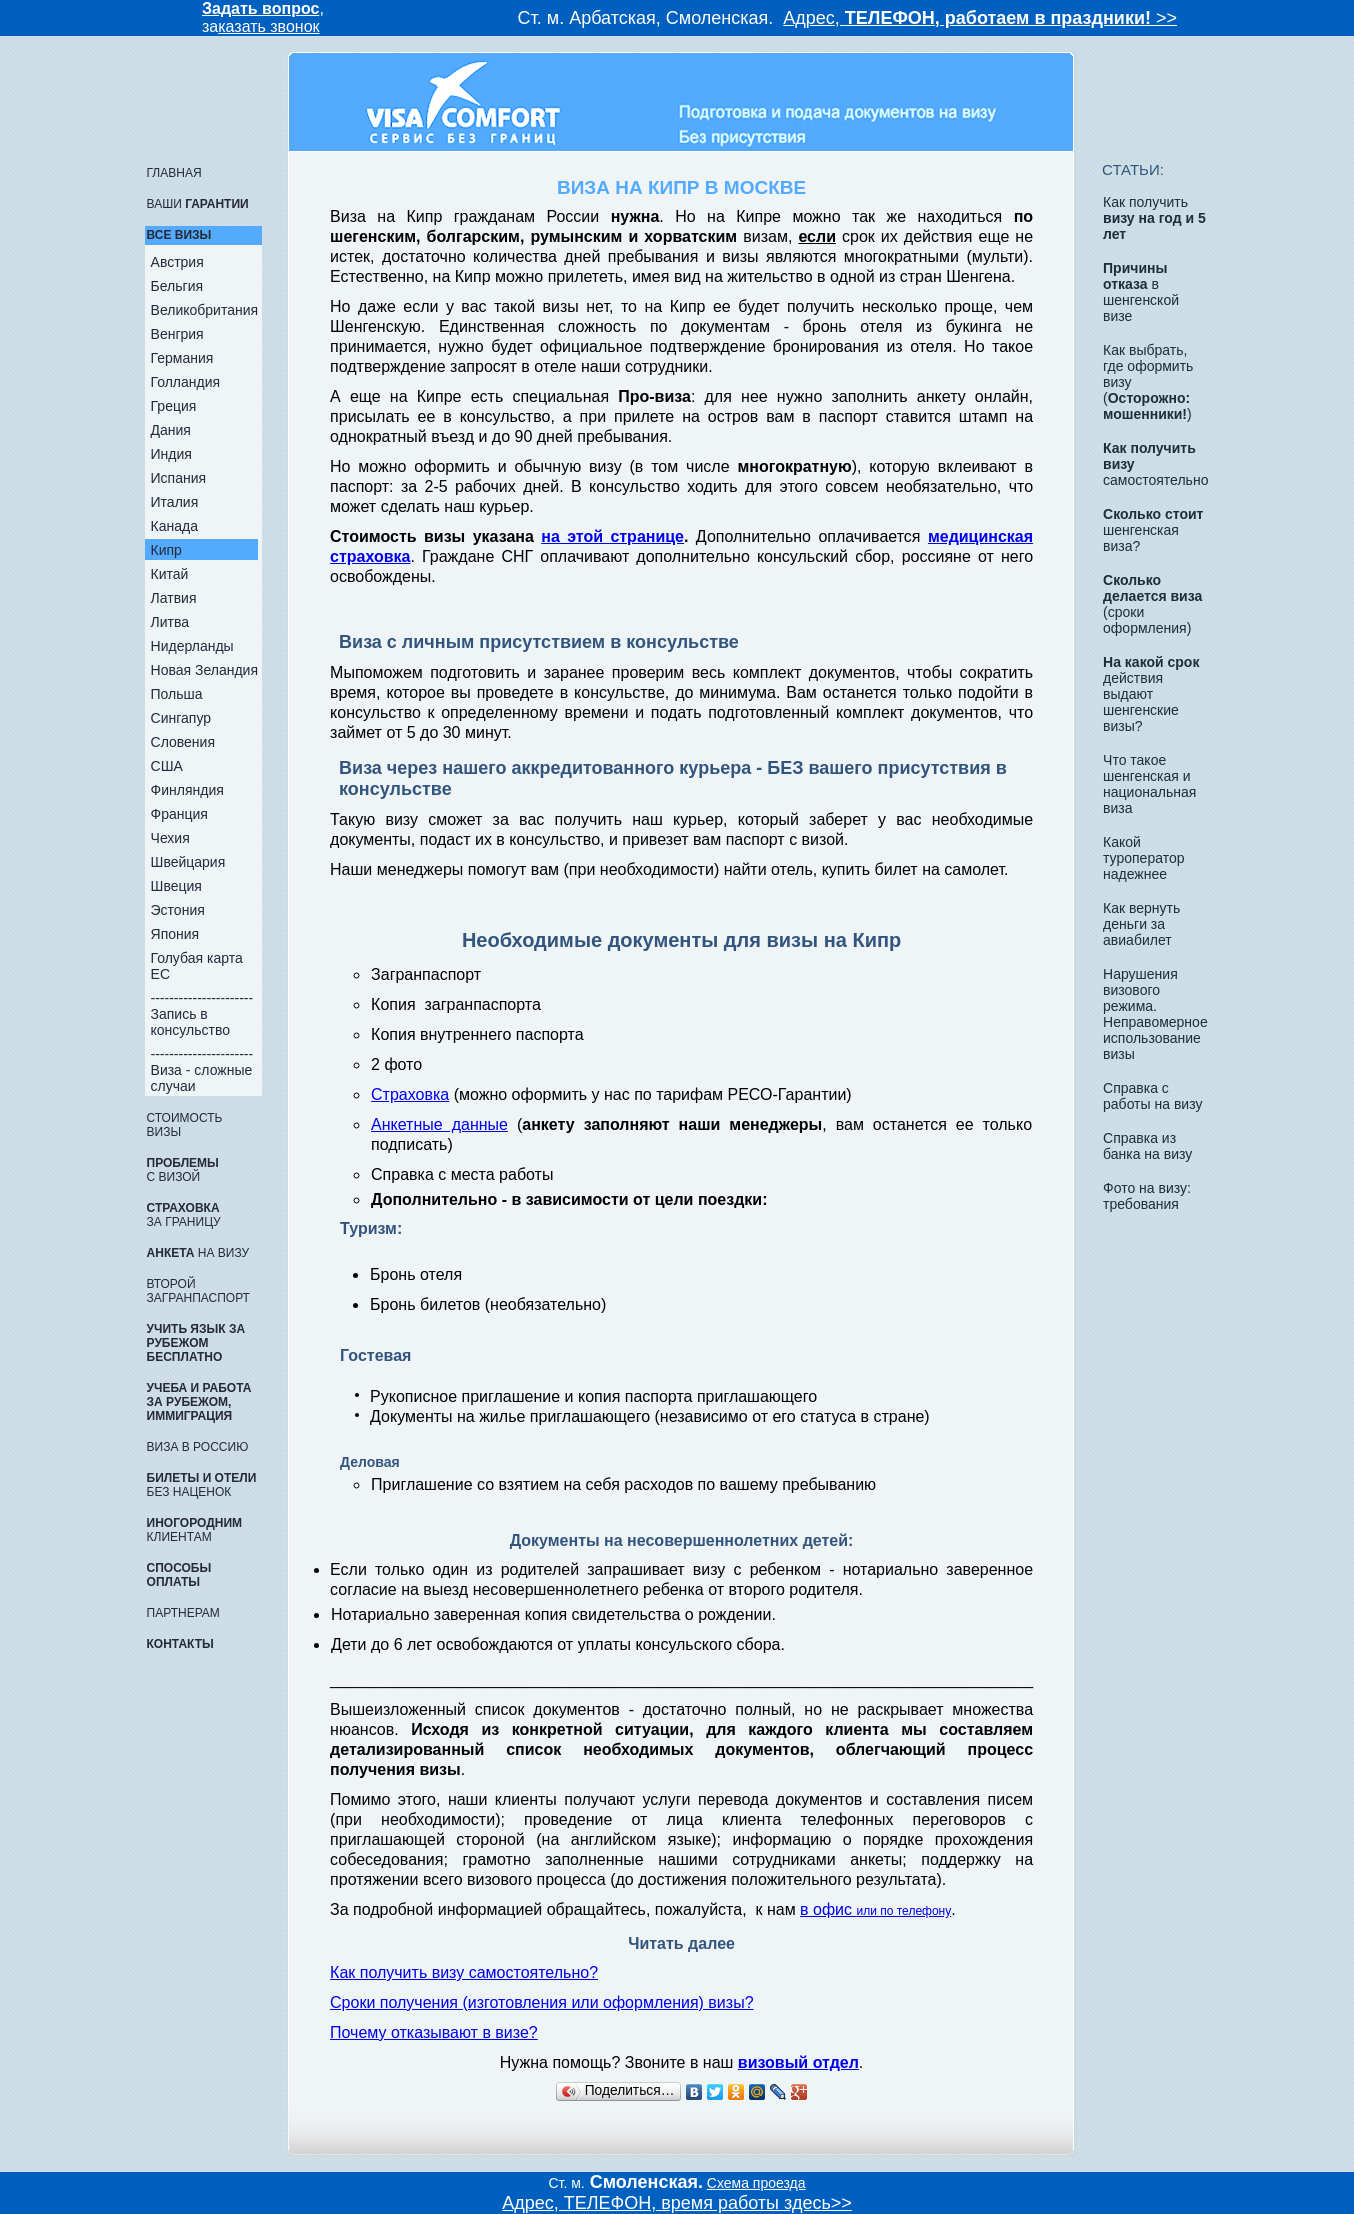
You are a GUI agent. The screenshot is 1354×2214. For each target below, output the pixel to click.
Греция (174, 406)
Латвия (174, 598)
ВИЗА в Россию (198, 1447)
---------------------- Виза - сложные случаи (202, 1070)
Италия (175, 502)
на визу (198, 1253)
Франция (179, 814)
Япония (175, 934)
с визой (183, 1170)
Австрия (177, 262)
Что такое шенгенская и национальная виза (1149, 784)
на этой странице (612, 536)
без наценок (202, 1485)
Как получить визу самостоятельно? (464, 1972)
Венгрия (177, 334)
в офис (875, 1909)
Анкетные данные (439, 1124)
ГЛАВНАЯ (174, 173)
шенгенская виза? (1153, 530)
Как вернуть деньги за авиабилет (1141, 924)
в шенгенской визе (1141, 292)
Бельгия (177, 286)
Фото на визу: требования (1147, 1196)
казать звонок (268, 26)
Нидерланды (192, 646)
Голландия (186, 382)
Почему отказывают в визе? (434, 2032)
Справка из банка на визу (1147, 1146)
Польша (177, 694)
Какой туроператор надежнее (1143, 858)
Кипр (166, 550)
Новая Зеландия (204, 670)
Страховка (410, 1094)
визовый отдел (798, 2062)
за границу (184, 1215)
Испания (179, 478)
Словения (183, 742)
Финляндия (187, 790)
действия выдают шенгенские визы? (1151, 694)
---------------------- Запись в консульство (202, 1014)
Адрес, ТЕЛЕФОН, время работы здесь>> (677, 2203)
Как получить (1154, 218)
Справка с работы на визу (1152, 1096)
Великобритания (205, 310)
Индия (171, 454)
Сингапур (181, 718)
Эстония (178, 910)
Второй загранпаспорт (198, 1291)
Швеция (176, 886)
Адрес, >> (980, 18)
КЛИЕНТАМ (194, 1530)
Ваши (198, 204)
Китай (170, 574)
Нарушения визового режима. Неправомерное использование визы (1155, 1014)
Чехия (170, 838)
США (167, 766)
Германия (182, 358)
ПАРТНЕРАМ (183, 1613)
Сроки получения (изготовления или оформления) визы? (541, 2002)
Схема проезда (756, 2183)
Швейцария (188, 862)
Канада (174, 526)
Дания (171, 430)
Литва (170, 622)
